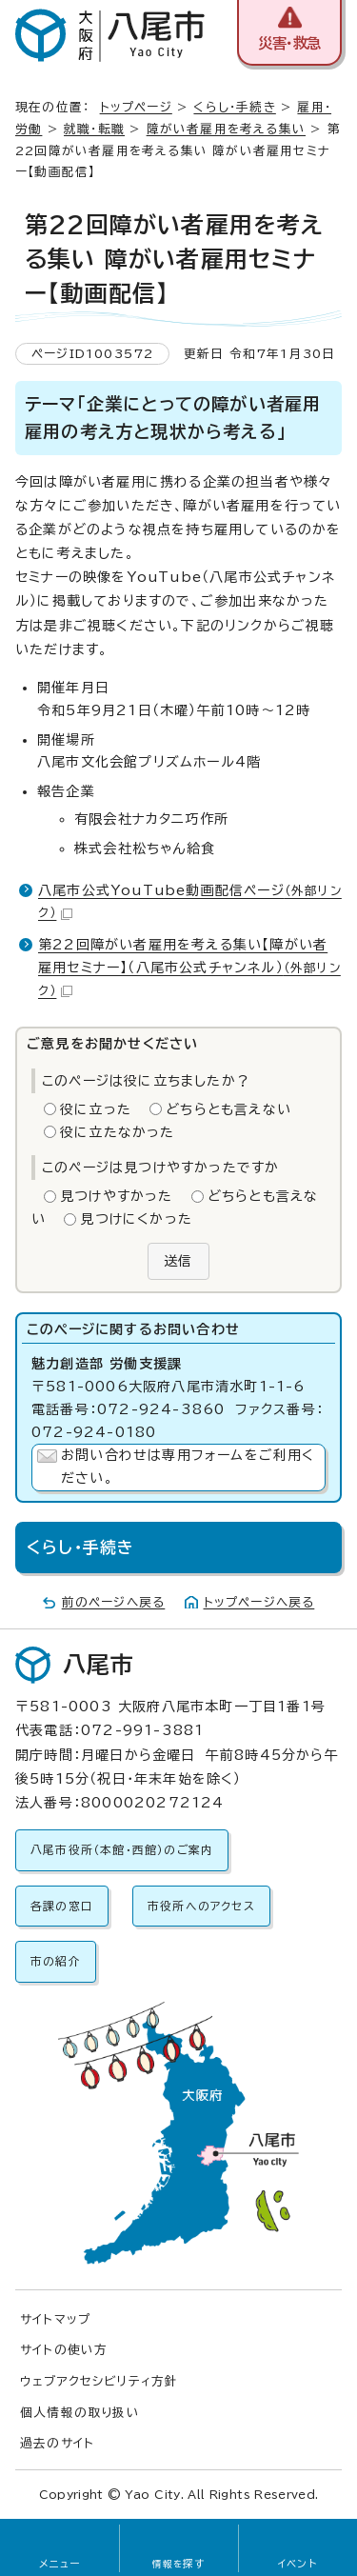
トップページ (136, 107)
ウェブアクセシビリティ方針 (99, 2381)
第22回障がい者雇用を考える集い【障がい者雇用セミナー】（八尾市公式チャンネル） (189, 967)
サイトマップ (55, 2319)
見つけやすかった (116, 1196)
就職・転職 (94, 129)
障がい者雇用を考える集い (226, 129)
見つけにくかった (136, 1219)
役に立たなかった (117, 1132)
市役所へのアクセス (201, 1906)
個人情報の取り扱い (80, 2412)
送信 (178, 1261)
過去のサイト (57, 2443)
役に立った (95, 1109)
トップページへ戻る (259, 1602)
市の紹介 (55, 1961)
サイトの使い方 (64, 2350)
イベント (297, 2563)
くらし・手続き (234, 107)
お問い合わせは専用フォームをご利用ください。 (188, 1466)
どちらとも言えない (228, 1109)
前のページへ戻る (114, 1602)
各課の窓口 (61, 1906)
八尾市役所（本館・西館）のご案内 (121, 1850)
